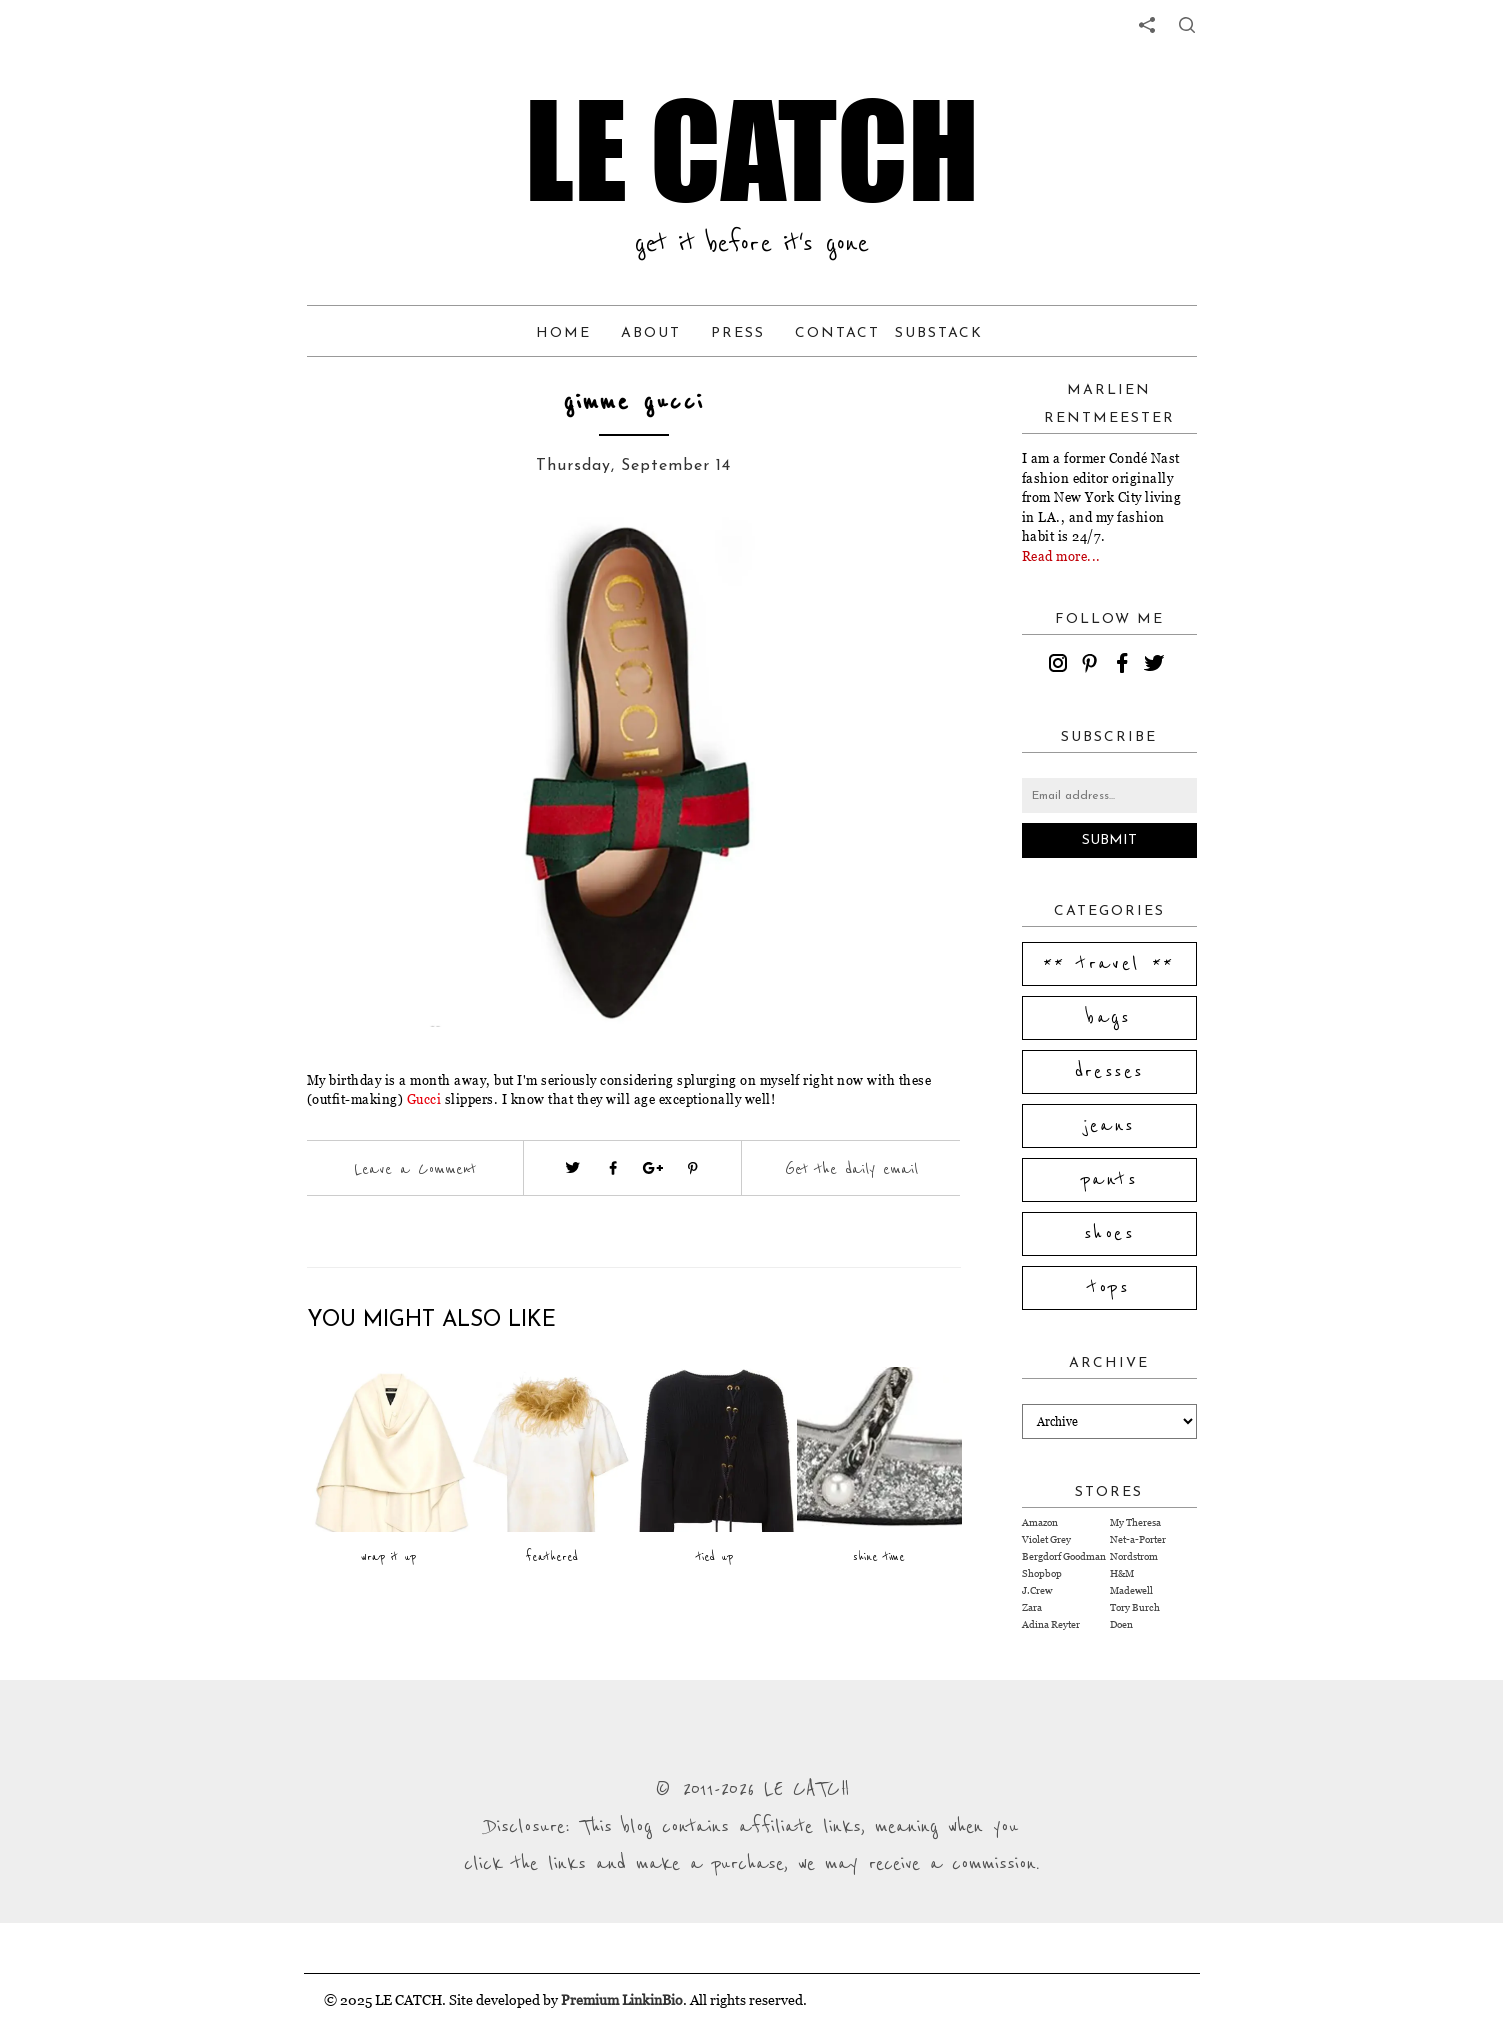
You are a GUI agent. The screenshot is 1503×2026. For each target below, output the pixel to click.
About (651, 333)
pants (1109, 1180)
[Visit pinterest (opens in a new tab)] (693, 1168)
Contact (837, 333)
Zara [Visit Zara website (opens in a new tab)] (1032, 1607)
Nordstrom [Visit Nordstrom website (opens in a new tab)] (1134, 1556)
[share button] (1187, 25)
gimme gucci (634, 402)
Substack (939, 333)
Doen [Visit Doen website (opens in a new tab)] (1121, 1624)
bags (1109, 1018)
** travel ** (1109, 964)
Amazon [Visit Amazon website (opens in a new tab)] (1040, 1522)
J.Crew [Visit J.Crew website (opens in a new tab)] (1037, 1590)
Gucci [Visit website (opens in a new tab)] (424, 1099)
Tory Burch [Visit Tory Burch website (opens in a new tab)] (1135, 1607)
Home (563, 333)
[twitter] (1157, 666)
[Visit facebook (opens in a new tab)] (613, 1168)
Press (738, 333)
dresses (1109, 1072)
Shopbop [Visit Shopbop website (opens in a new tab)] (1042, 1573)
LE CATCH (752, 150)
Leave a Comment (415, 1169)
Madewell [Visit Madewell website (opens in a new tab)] (1131, 1590)
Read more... (1061, 556)
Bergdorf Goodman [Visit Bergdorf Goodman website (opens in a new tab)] (1064, 1556)
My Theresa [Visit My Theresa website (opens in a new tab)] (1135, 1522)
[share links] (1147, 25)
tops (1109, 1288)
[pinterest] (1093, 666)
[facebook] (1125, 666)
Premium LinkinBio (622, 1999)
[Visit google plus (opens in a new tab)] (653, 1168)
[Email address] (1109, 795)
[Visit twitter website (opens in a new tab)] (573, 1168)
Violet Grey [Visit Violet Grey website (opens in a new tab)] (1046, 1539)
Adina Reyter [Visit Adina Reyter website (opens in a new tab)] (1051, 1624)
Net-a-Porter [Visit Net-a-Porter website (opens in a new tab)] (1138, 1539)
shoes (1109, 1234)
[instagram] (1061, 666)
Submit (1109, 840)
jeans (1109, 1126)
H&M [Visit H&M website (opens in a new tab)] (1122, 1573)
